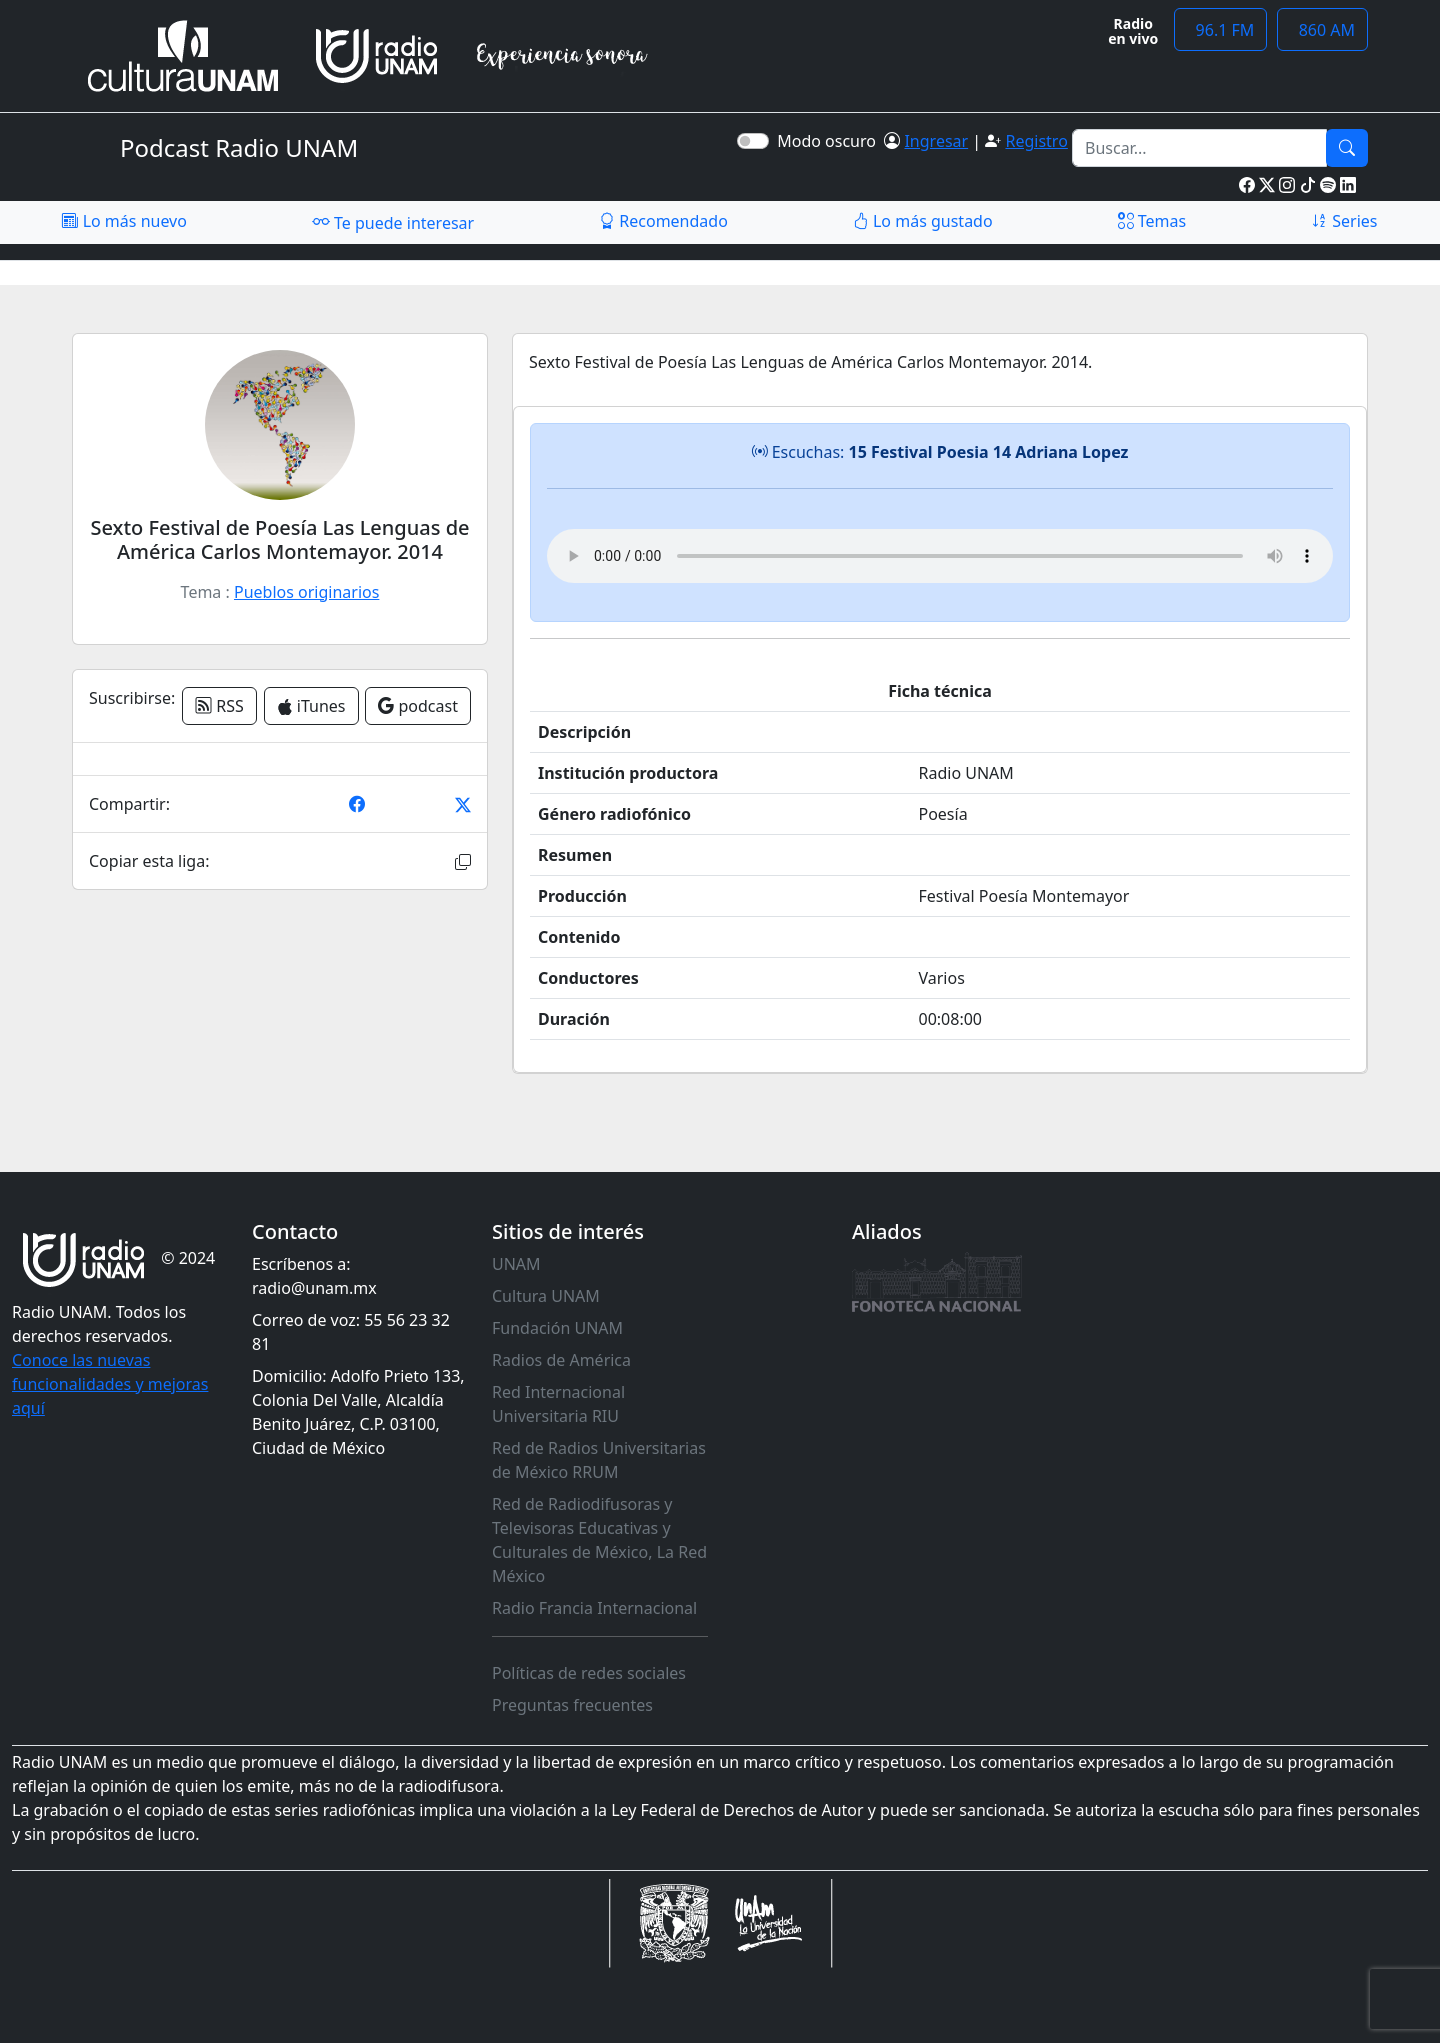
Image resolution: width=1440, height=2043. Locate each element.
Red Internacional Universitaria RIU (558, 1404)
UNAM (516, 1264)
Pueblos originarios (306, 592)
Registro (1036, 141)
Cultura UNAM (546, 1296)
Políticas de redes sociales (589, 1673)
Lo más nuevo (124, 221)
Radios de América (561, 1360)
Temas (1152, 221)
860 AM (1322, 30)
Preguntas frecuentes (572, 1705)
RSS (219, 706)
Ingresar (936, 141)
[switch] (753, 141)
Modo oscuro (830, 141)
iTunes (311, 706)
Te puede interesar (393, 222)
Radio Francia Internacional (594, 1608)
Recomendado (663, 221)
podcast (418, 706)
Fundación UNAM (557, 1328)
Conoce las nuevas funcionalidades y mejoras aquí (110, 1384)
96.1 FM (1220, 30)
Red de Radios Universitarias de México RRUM (599, 1460)
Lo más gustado (923, 221)
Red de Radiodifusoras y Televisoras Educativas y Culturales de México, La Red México (599, 1540)
